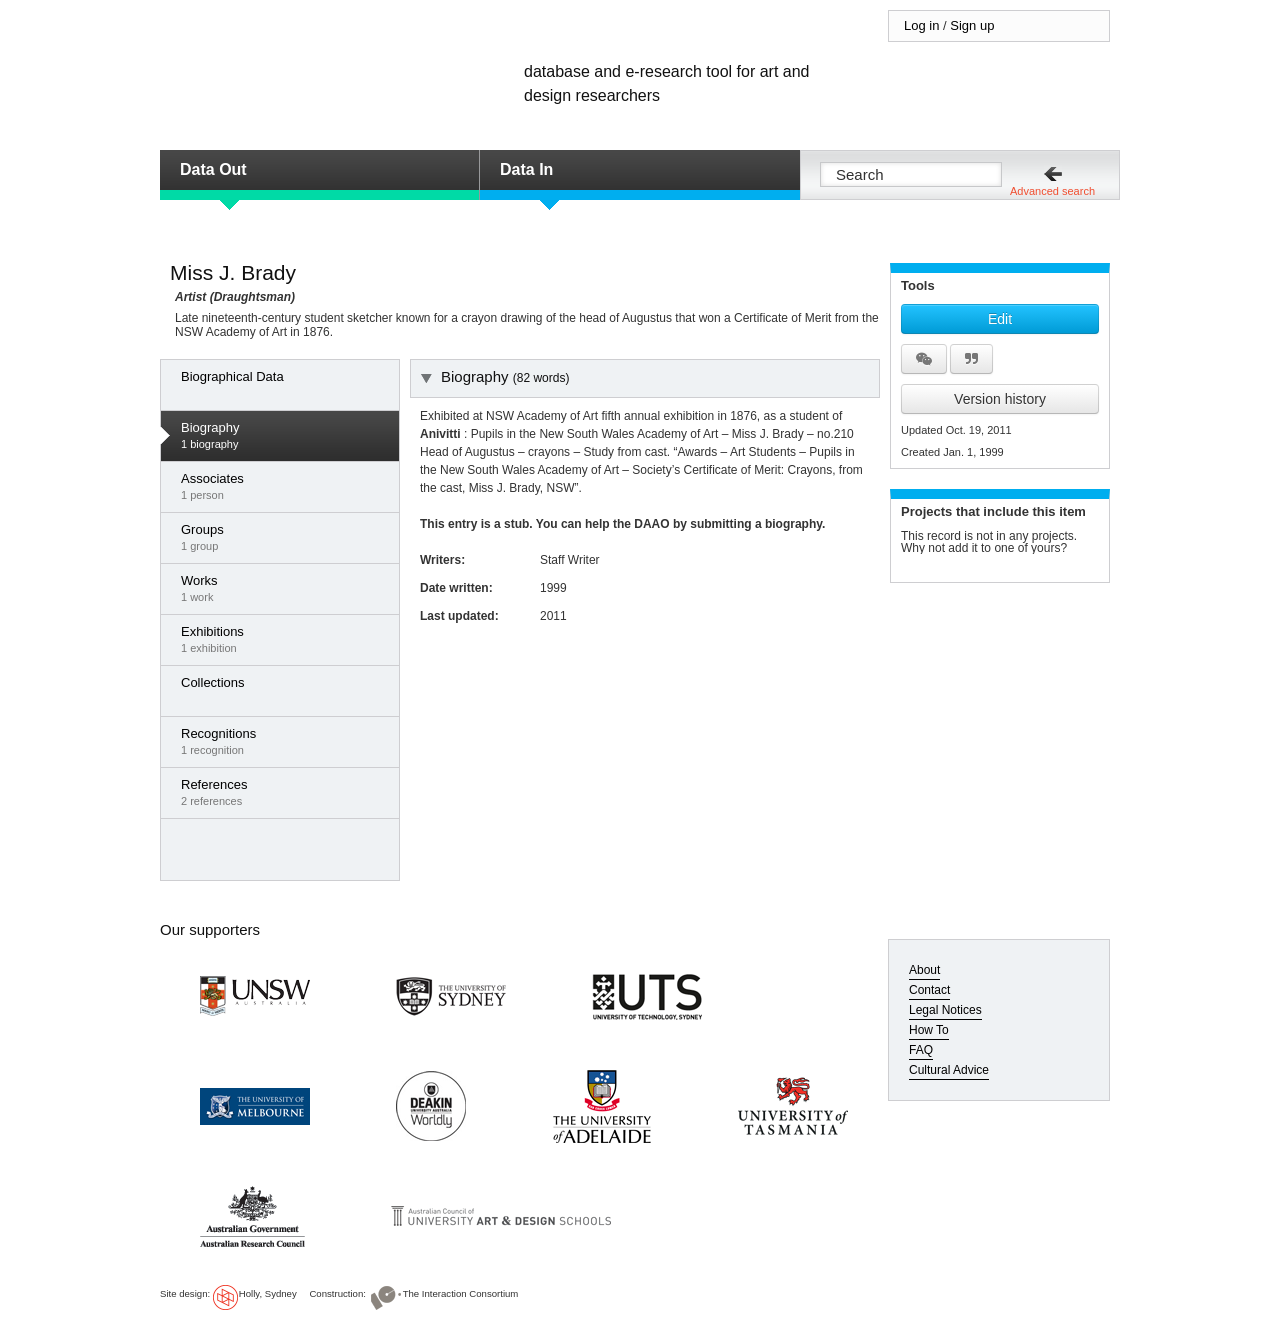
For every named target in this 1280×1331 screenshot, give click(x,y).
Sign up (972, 25)
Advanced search (1052, 191)
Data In (526, 169)
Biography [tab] (495, 376)
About (924, 970)
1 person (285, 486)
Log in (921, 25)
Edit (1000, 319)
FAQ (921, 1050)
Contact (929, 990)
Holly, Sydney (268, 1293)
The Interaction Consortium (461, 1293)
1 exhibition (285, 639)
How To (929, 1030)
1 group (285, 537)
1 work (285, 588)
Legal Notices (945, 1010)
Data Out (213, 169)
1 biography (285, 435)
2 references (285, 792)
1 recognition (285, 741)
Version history (1000, 399)
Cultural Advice (949, 1070)
